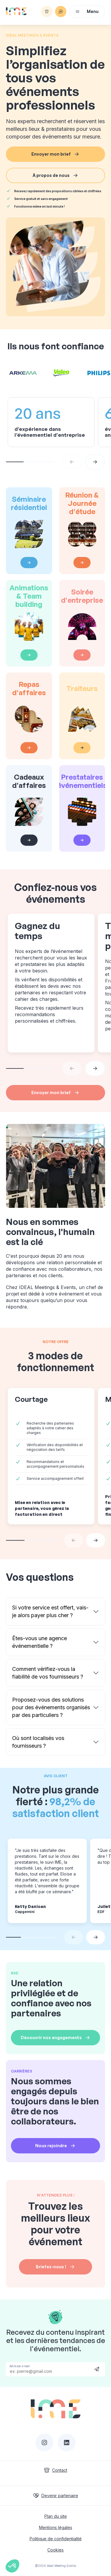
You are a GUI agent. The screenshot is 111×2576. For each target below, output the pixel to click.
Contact (55, 2470)
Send (96, 2368)
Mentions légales (55, 2527)
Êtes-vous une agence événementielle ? (39, 1642)
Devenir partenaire (55, 2496)
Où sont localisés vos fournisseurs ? (38, 1742)
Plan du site (55, 2516)
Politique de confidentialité (56, 2538)
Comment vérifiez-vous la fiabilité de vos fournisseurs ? (47, 1673)
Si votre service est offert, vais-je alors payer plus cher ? (50, 1611)
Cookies (55, 2549)
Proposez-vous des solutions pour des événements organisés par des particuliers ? (51, 1707)
